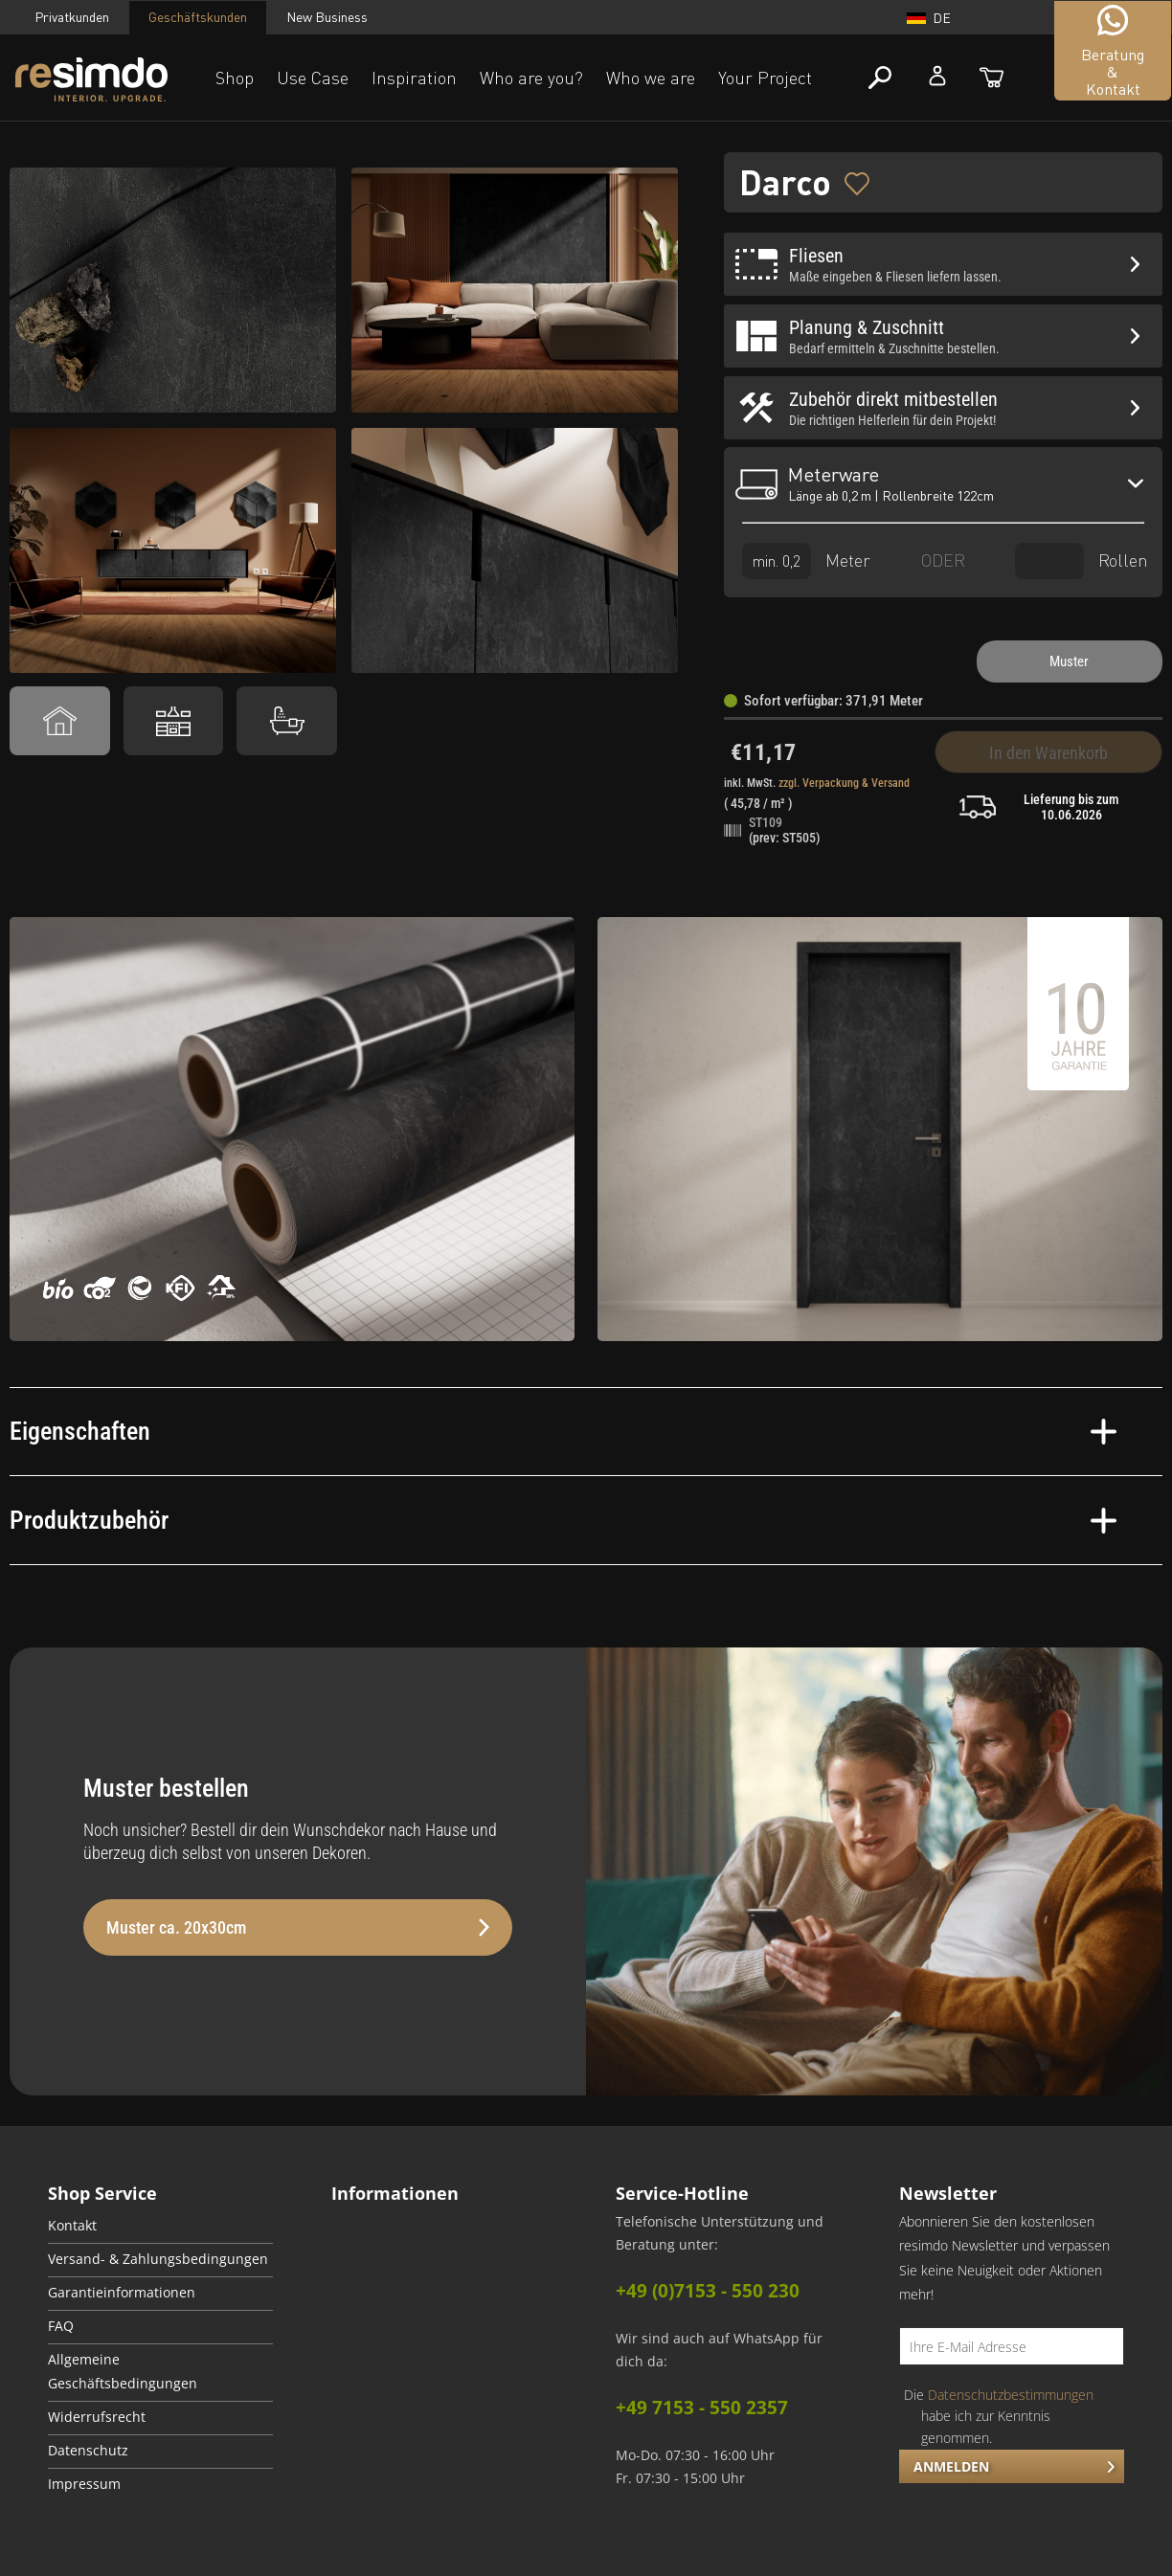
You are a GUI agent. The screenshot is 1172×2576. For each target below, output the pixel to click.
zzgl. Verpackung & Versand (844, 783)
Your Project (765, 77)
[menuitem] (160, 2227)
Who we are (650, 77)
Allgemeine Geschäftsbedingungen (122, 2371)
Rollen (1081, 560)
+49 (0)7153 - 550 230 (708, 2290)
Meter (806, 560)
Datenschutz (88, 2450)
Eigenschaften (563, 1431)
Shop (234, 77)
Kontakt (72, 2225)
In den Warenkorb (1048, 753)
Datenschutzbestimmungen (1010, 2395)
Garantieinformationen (121, 2292)
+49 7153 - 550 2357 (702, 2407)
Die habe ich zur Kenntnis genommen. (998, 2416)
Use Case (313, 77)
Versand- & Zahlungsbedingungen (158, 2259)
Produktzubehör (563, 1520)
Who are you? (531, 77)
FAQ (61, 2326)
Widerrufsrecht (97, 2417)
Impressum (84, 2484)
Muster (1069, 661)
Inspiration (414, 77)
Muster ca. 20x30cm (297, 1927)
